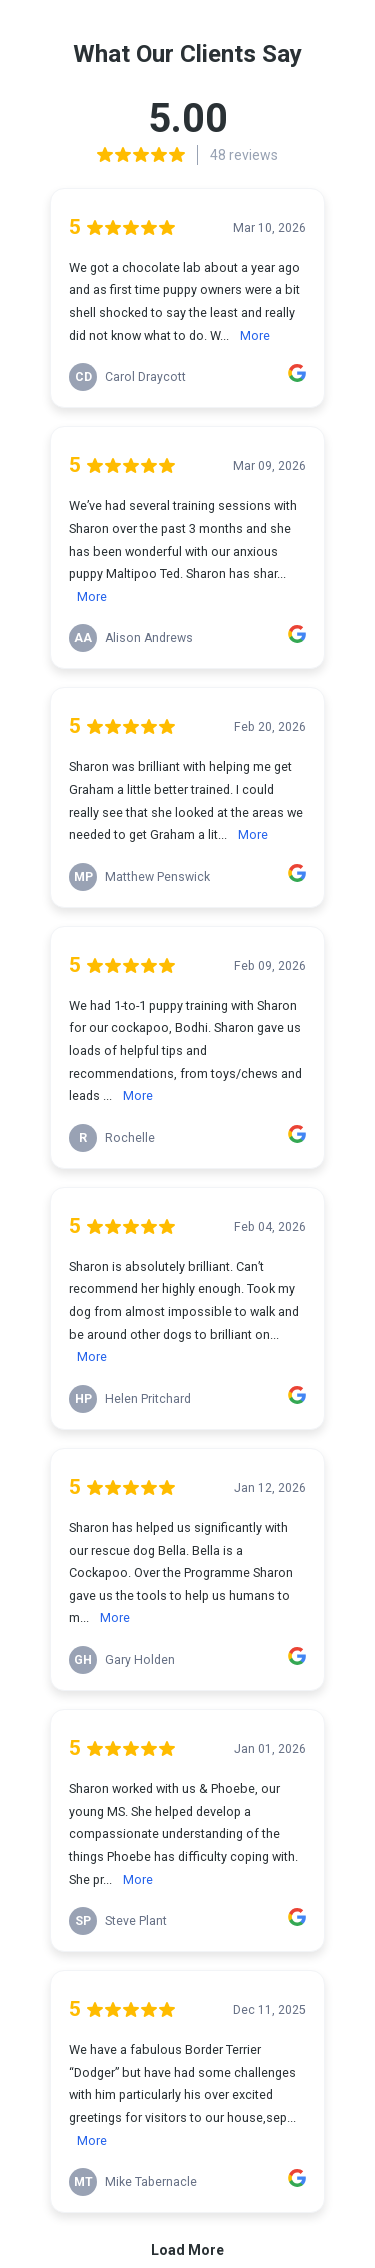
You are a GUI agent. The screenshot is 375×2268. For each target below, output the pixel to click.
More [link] (255, 335)
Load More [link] (187, 2250)
